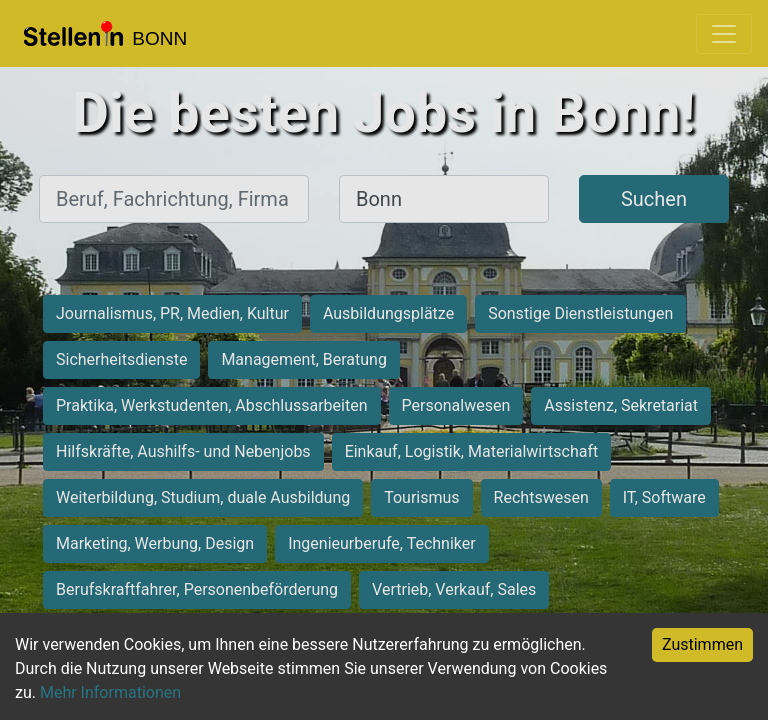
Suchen (654, 199)
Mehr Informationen (110, 692)
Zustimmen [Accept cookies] (702, 644)
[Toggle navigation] (724, 34)
